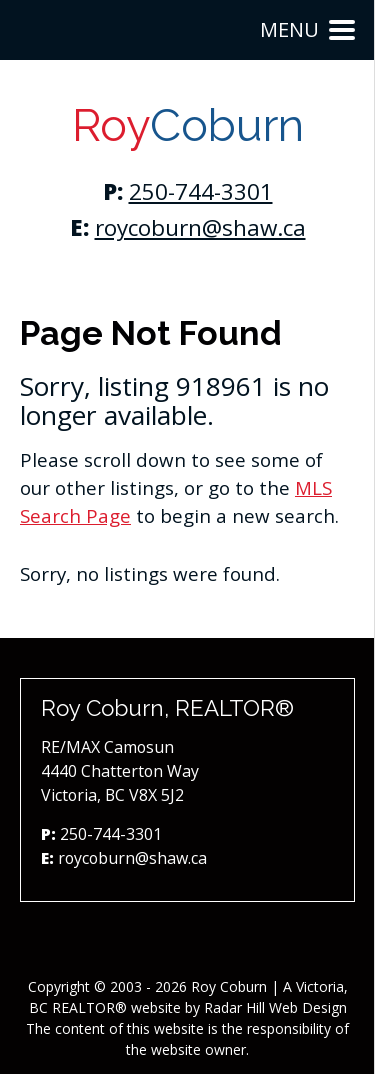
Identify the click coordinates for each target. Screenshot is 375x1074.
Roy (187, 125)
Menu (307, 29)
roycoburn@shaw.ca (200, 227)
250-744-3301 (201, 191)
